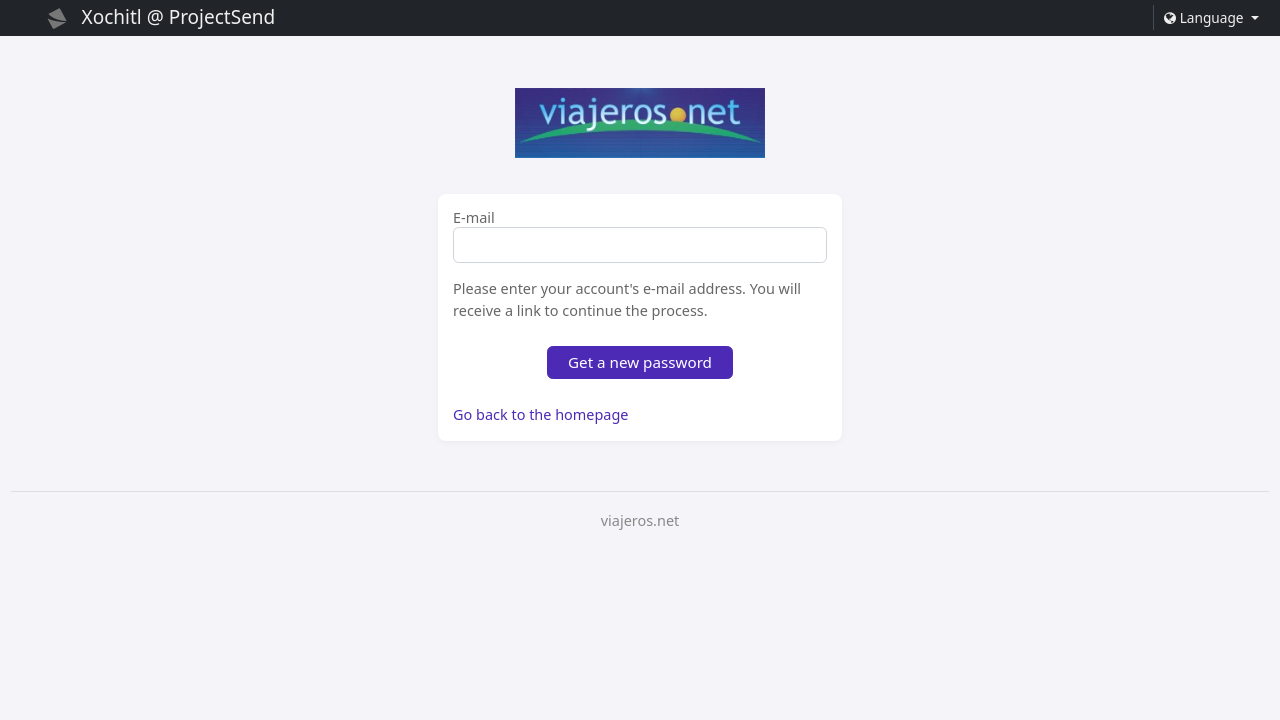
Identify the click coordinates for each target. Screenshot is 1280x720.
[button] (1211, 17)
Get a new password (640, 362)
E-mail (474, 218)
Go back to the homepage (540, 414)
